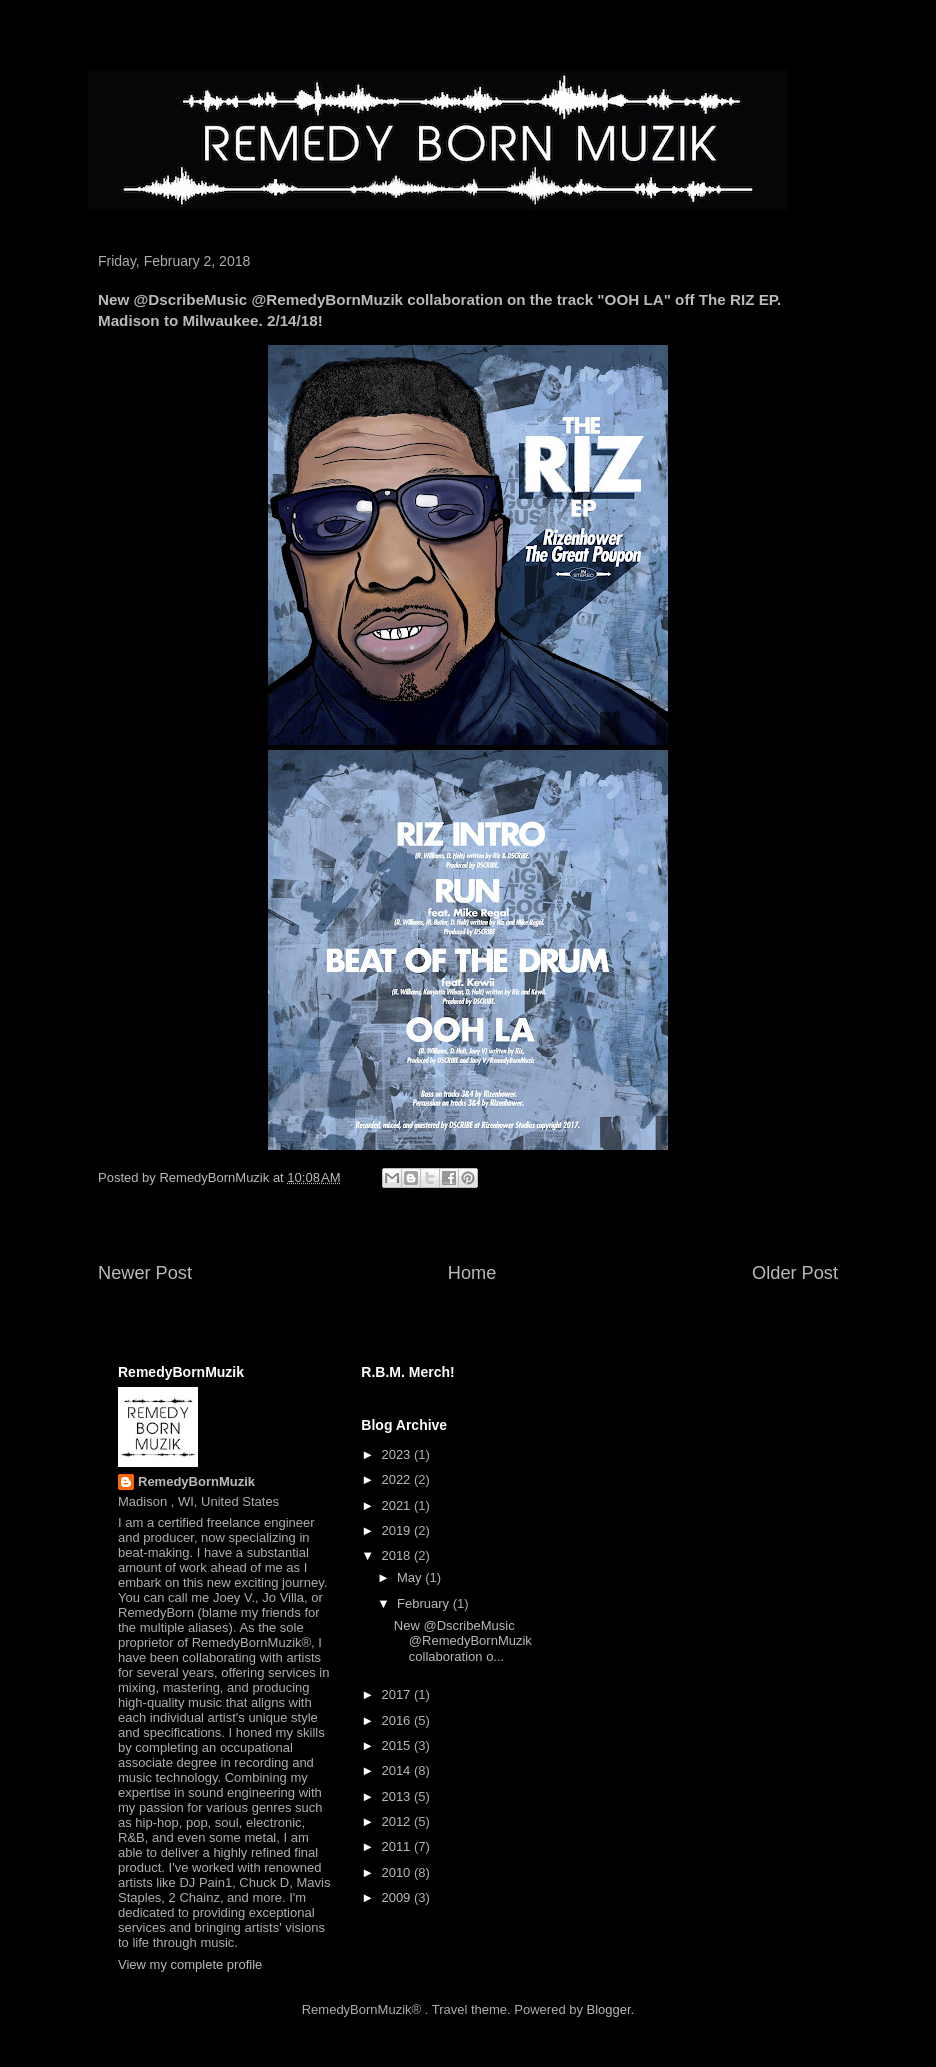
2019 (397, 1530)
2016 (397, 1720)
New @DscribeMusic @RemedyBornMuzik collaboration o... (463, 1641)
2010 (397, 1872)
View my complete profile (190, 1964)
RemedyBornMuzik (196, 1481)
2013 (397, 1796)
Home (472, 1273)
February (425, 1603)
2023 (397, 1454)
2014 (397, 1770)
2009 (397, 1897)
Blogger (609, 2009)
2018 (397, 1555)
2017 (397, 1694)
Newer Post (145, 1273)
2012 (397, 1821)
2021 (397, 1505)
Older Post (795, 1273)
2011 (397, 1846)
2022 (397, 1479)
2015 (397, 1745)
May (411, 1577)
